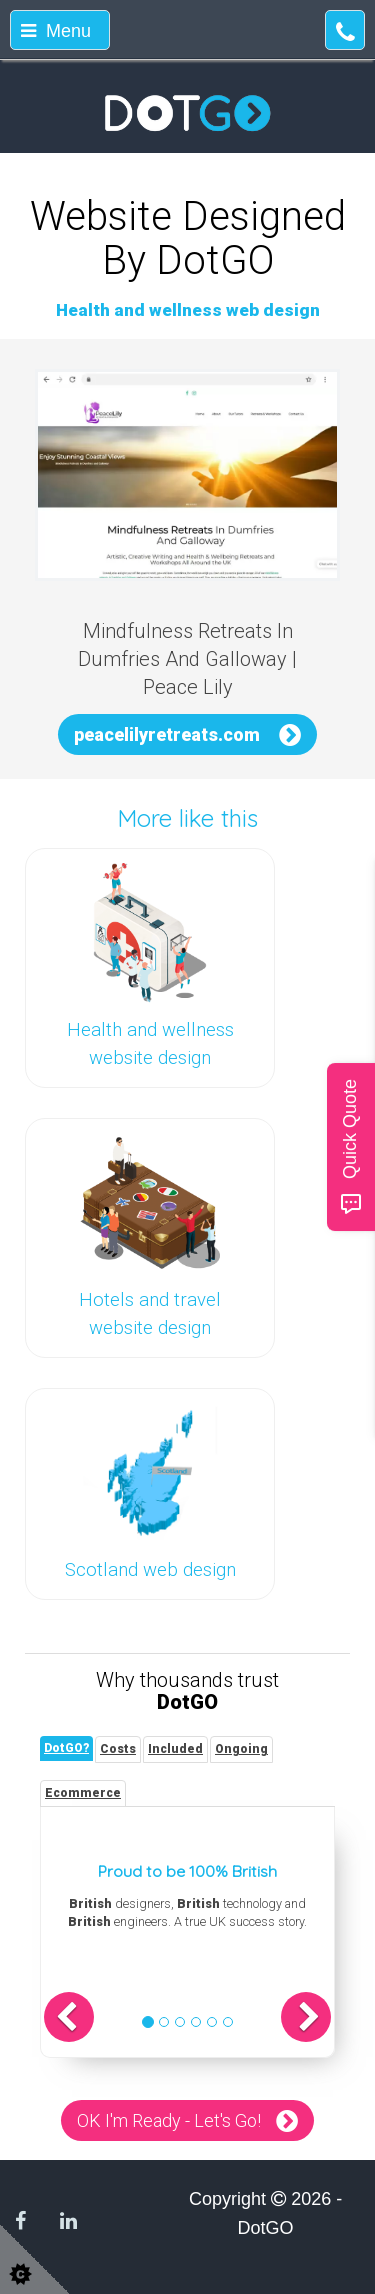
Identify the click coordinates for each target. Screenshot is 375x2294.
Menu (56, 31)
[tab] (66, 1748)
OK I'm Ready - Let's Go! (169, 2120)
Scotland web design (150, 1570)
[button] (69, 2017)
